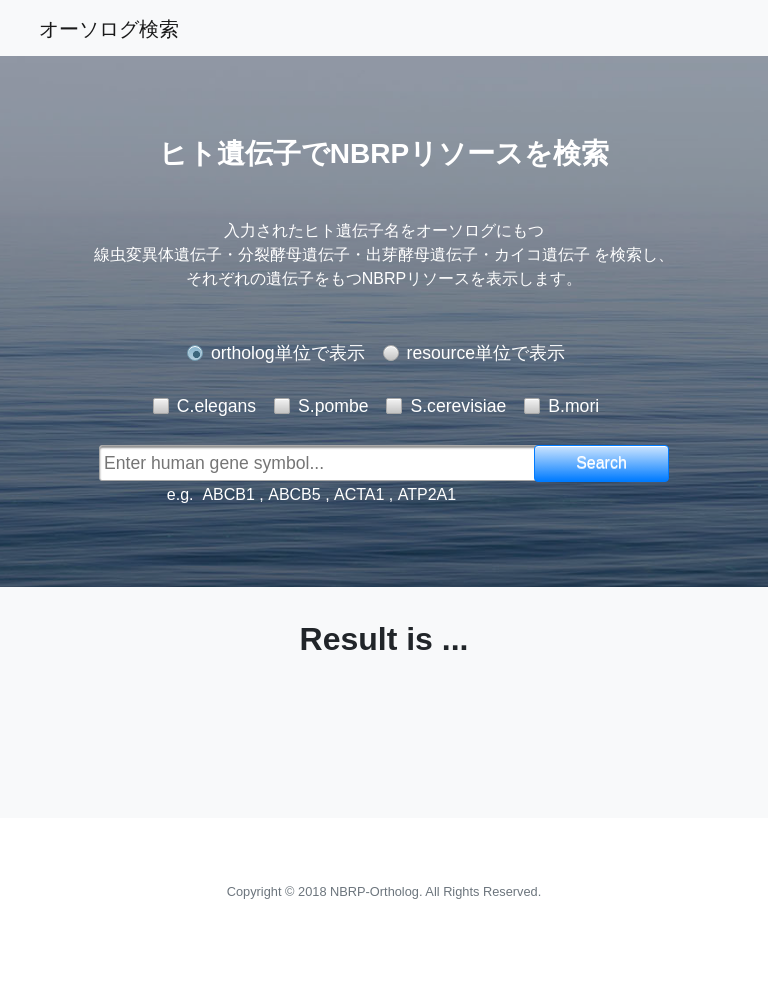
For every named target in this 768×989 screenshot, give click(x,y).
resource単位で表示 (486, 353)
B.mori (573, 406)
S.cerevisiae (458, 406)
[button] (601, 464)
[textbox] (343, 463)
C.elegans (216, 406)
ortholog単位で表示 (288, 353)
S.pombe (333, 406)
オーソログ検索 (109, 28)
